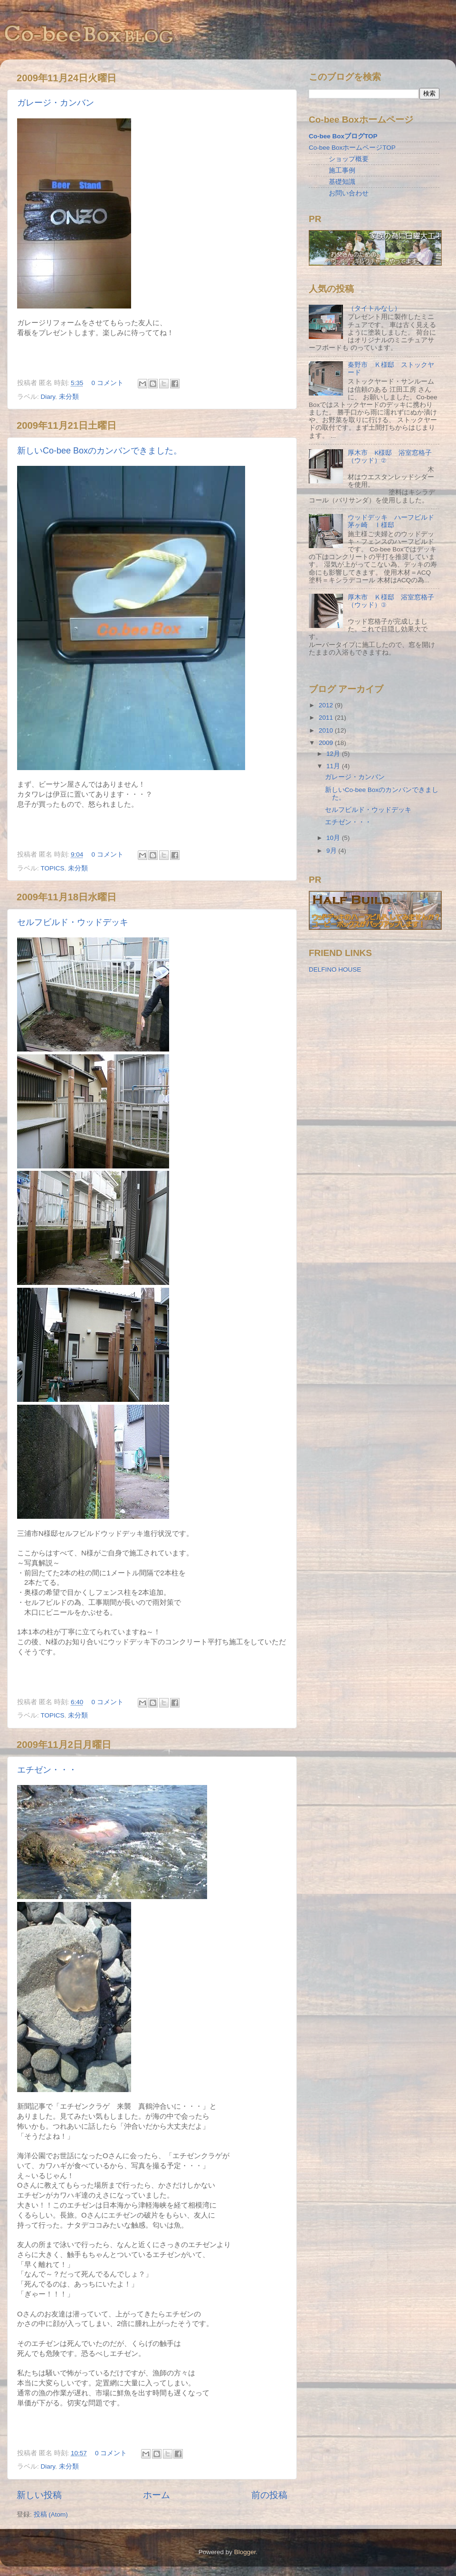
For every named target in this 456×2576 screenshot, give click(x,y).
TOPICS (53, 868)
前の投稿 (269, 2495)
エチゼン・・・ (47, 1770)
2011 (327, 717)
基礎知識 (342, 181)
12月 (334, 753)
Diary (48, 396)
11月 (334, 766)
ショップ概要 (349, 159)
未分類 (69, 396)
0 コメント (108, 382)
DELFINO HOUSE (335, 969)
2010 (327, 730)
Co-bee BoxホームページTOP (352, 147)
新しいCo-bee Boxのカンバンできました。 (99, 450)
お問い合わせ (349, 193)
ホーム (156, 2495)
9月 (332, 850)
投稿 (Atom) (51, 2514)
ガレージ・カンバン (55, 102)
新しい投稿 (39, 2495)
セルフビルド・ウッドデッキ (72, 922)
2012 (327, 705)
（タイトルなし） (374, 308)
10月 (334, 837)
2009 (327, 742)
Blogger (245, 2552)
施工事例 (342, 170)
